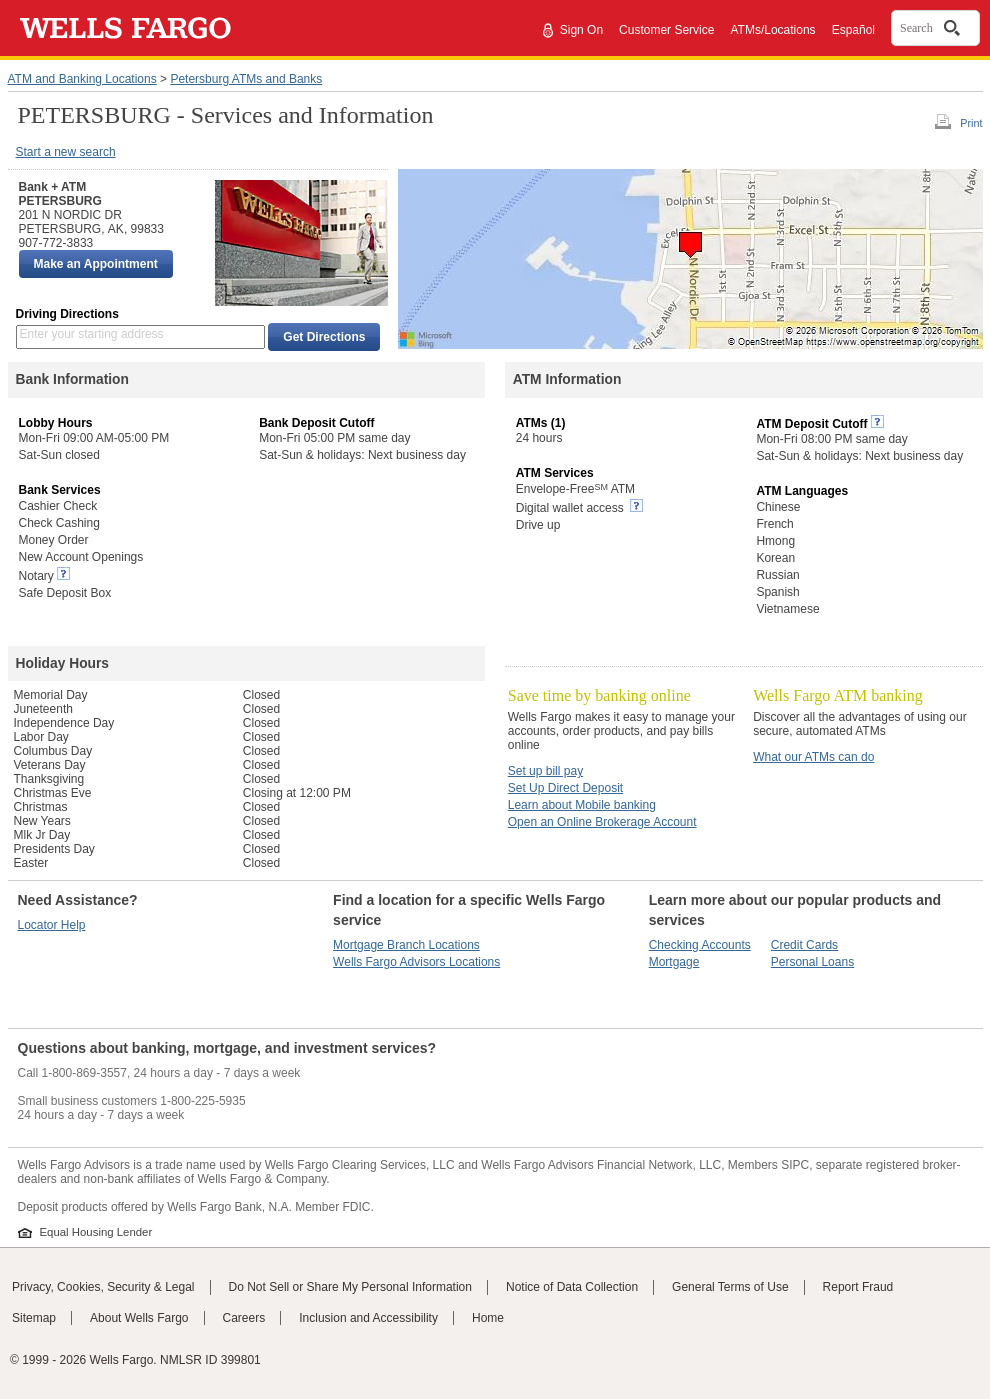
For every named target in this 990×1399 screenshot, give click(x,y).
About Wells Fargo (139, 1318)
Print (971, 123)
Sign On (581, 30)
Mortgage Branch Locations (406, 945)
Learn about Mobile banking (582, 805)
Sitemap (34, 1318)
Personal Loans (812, 962)
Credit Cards (804, 945)
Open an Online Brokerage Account (602, 822)
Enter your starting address (92, 334)
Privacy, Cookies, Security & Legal (103, 1287)
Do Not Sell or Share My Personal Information (350, 1287)
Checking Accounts (700, 945)
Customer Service (666, 30)
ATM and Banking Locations (82, 79)
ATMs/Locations (772, 30)
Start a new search (66, 152)
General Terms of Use (730, 1287)
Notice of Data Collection (572, 1287)
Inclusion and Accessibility (368, 1318)
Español (853, 30)
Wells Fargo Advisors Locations (416, 962)
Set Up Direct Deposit (565, 788)
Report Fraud (858, 1287)
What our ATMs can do (813, 757)
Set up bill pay (545, 771)
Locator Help (52, 925)
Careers (244, 1318)
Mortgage (674, 962)
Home (488, 1318)
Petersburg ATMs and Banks (246, 79)
